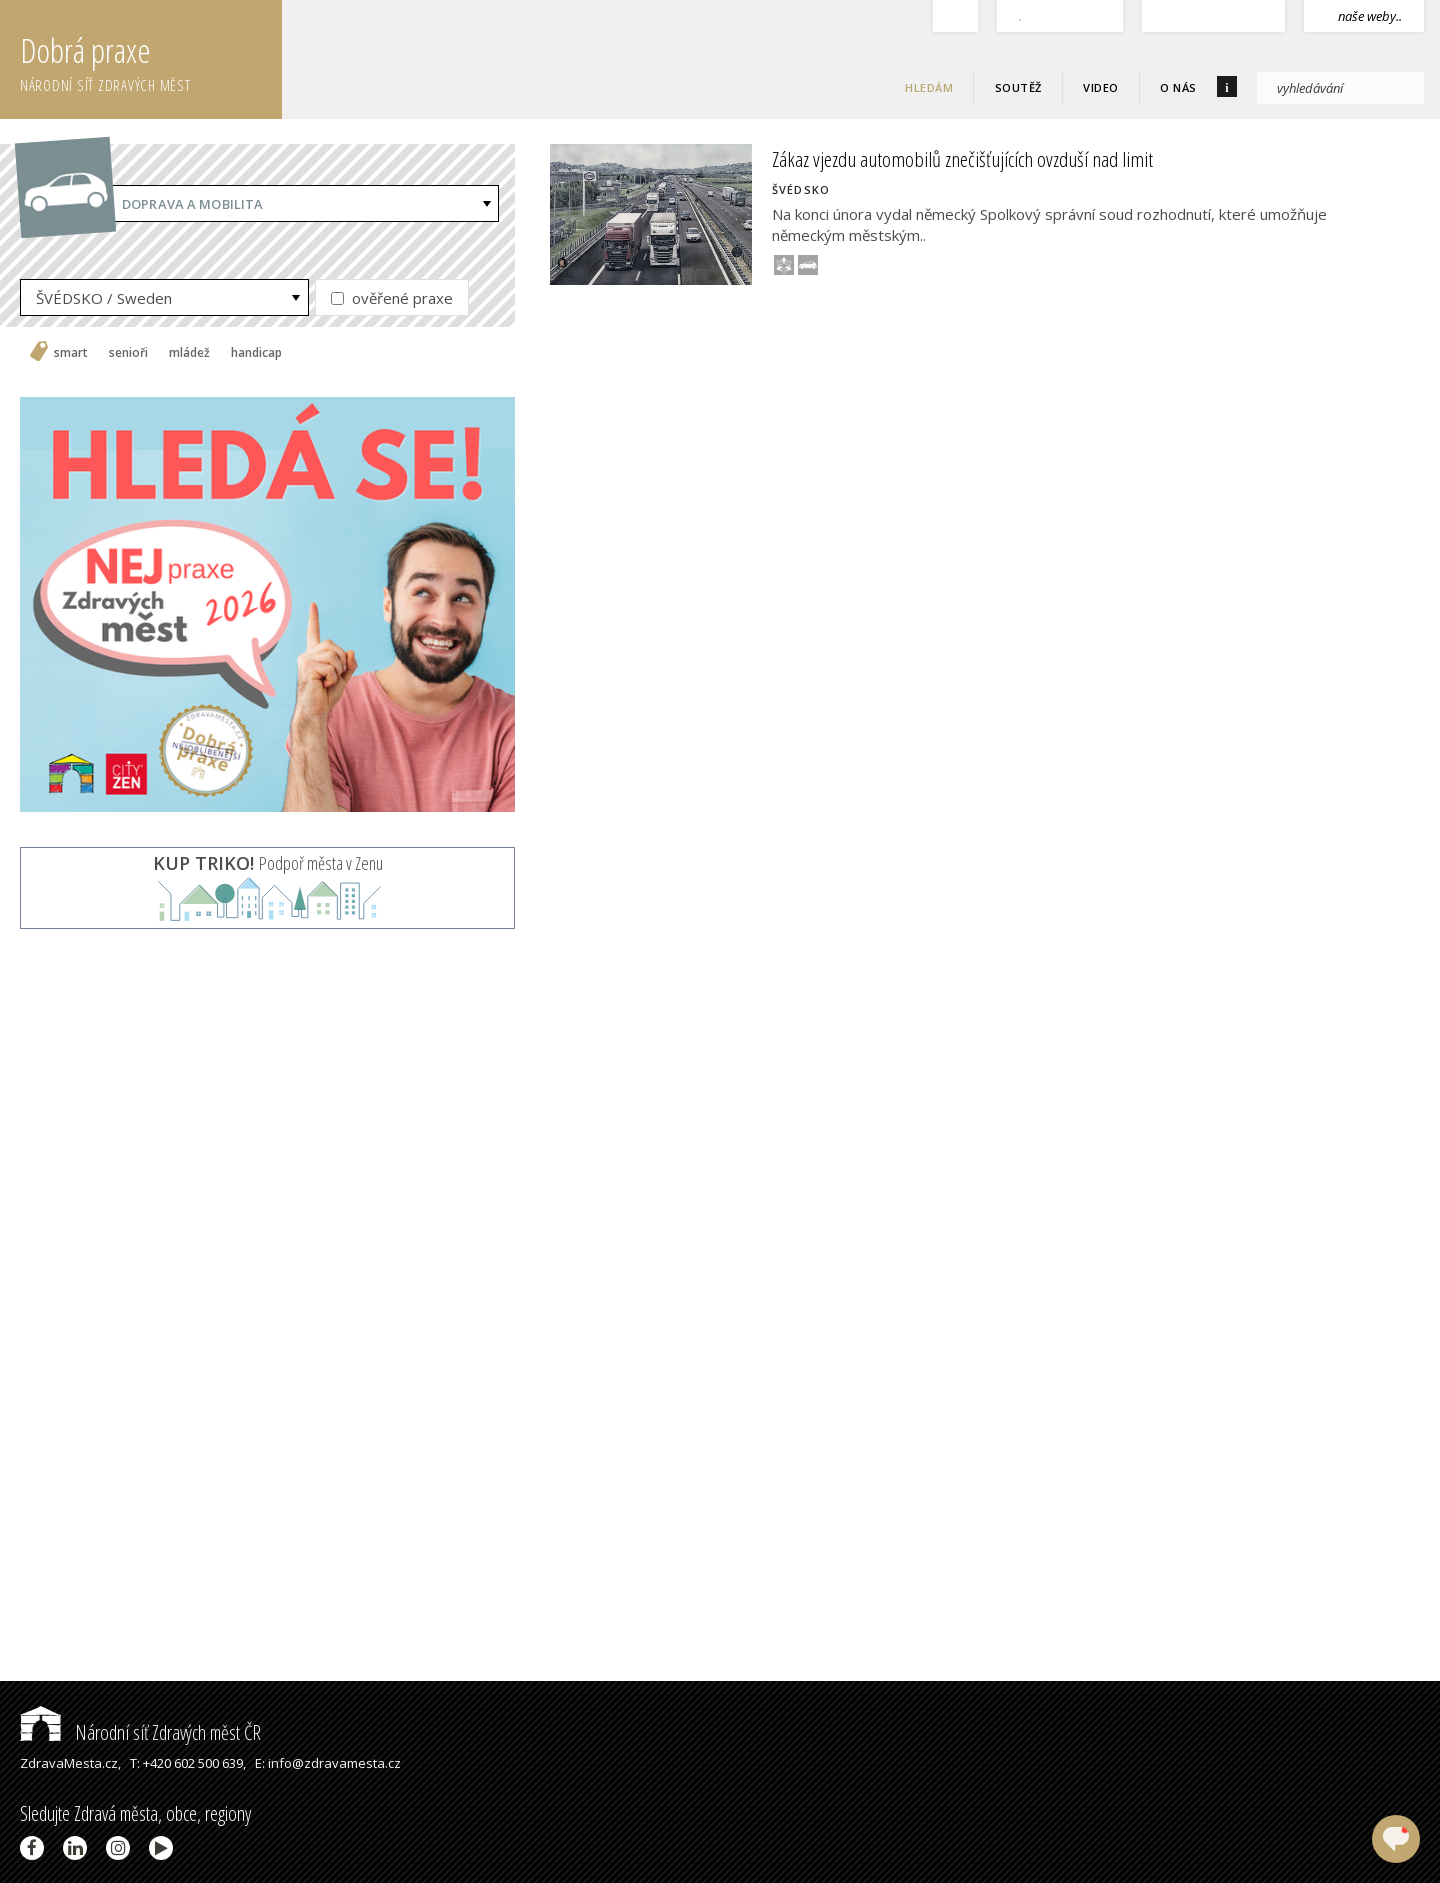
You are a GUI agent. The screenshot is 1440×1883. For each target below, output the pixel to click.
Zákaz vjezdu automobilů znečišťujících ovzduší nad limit (962, 159)
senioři (128, 353)
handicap (256, 353)
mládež (189, 353)
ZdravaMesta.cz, (70, 1763)
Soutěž (1018, 87)
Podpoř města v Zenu (268, 863)
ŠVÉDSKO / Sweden (104, 298)
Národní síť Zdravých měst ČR (140, 1732)
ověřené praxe (392, 298)
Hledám (929, 87)
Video (1101, 87)
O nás (1178, 87)
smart (71, 353)
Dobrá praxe (151, 60)
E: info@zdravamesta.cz (328, 1763)
